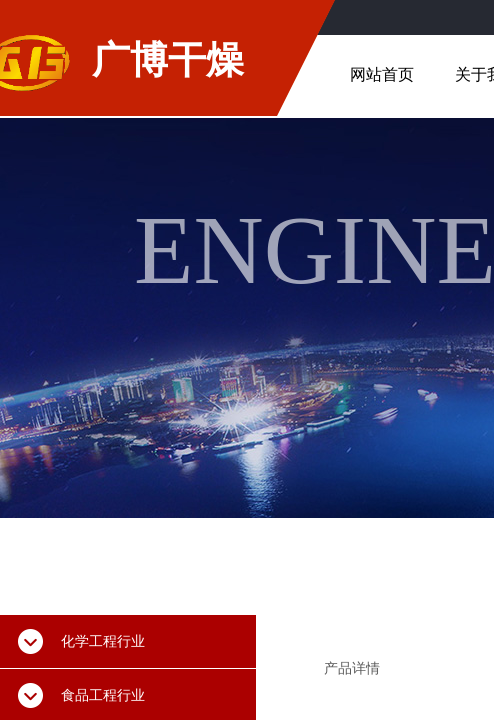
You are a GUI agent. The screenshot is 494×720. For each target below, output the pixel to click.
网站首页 (382, 74)
